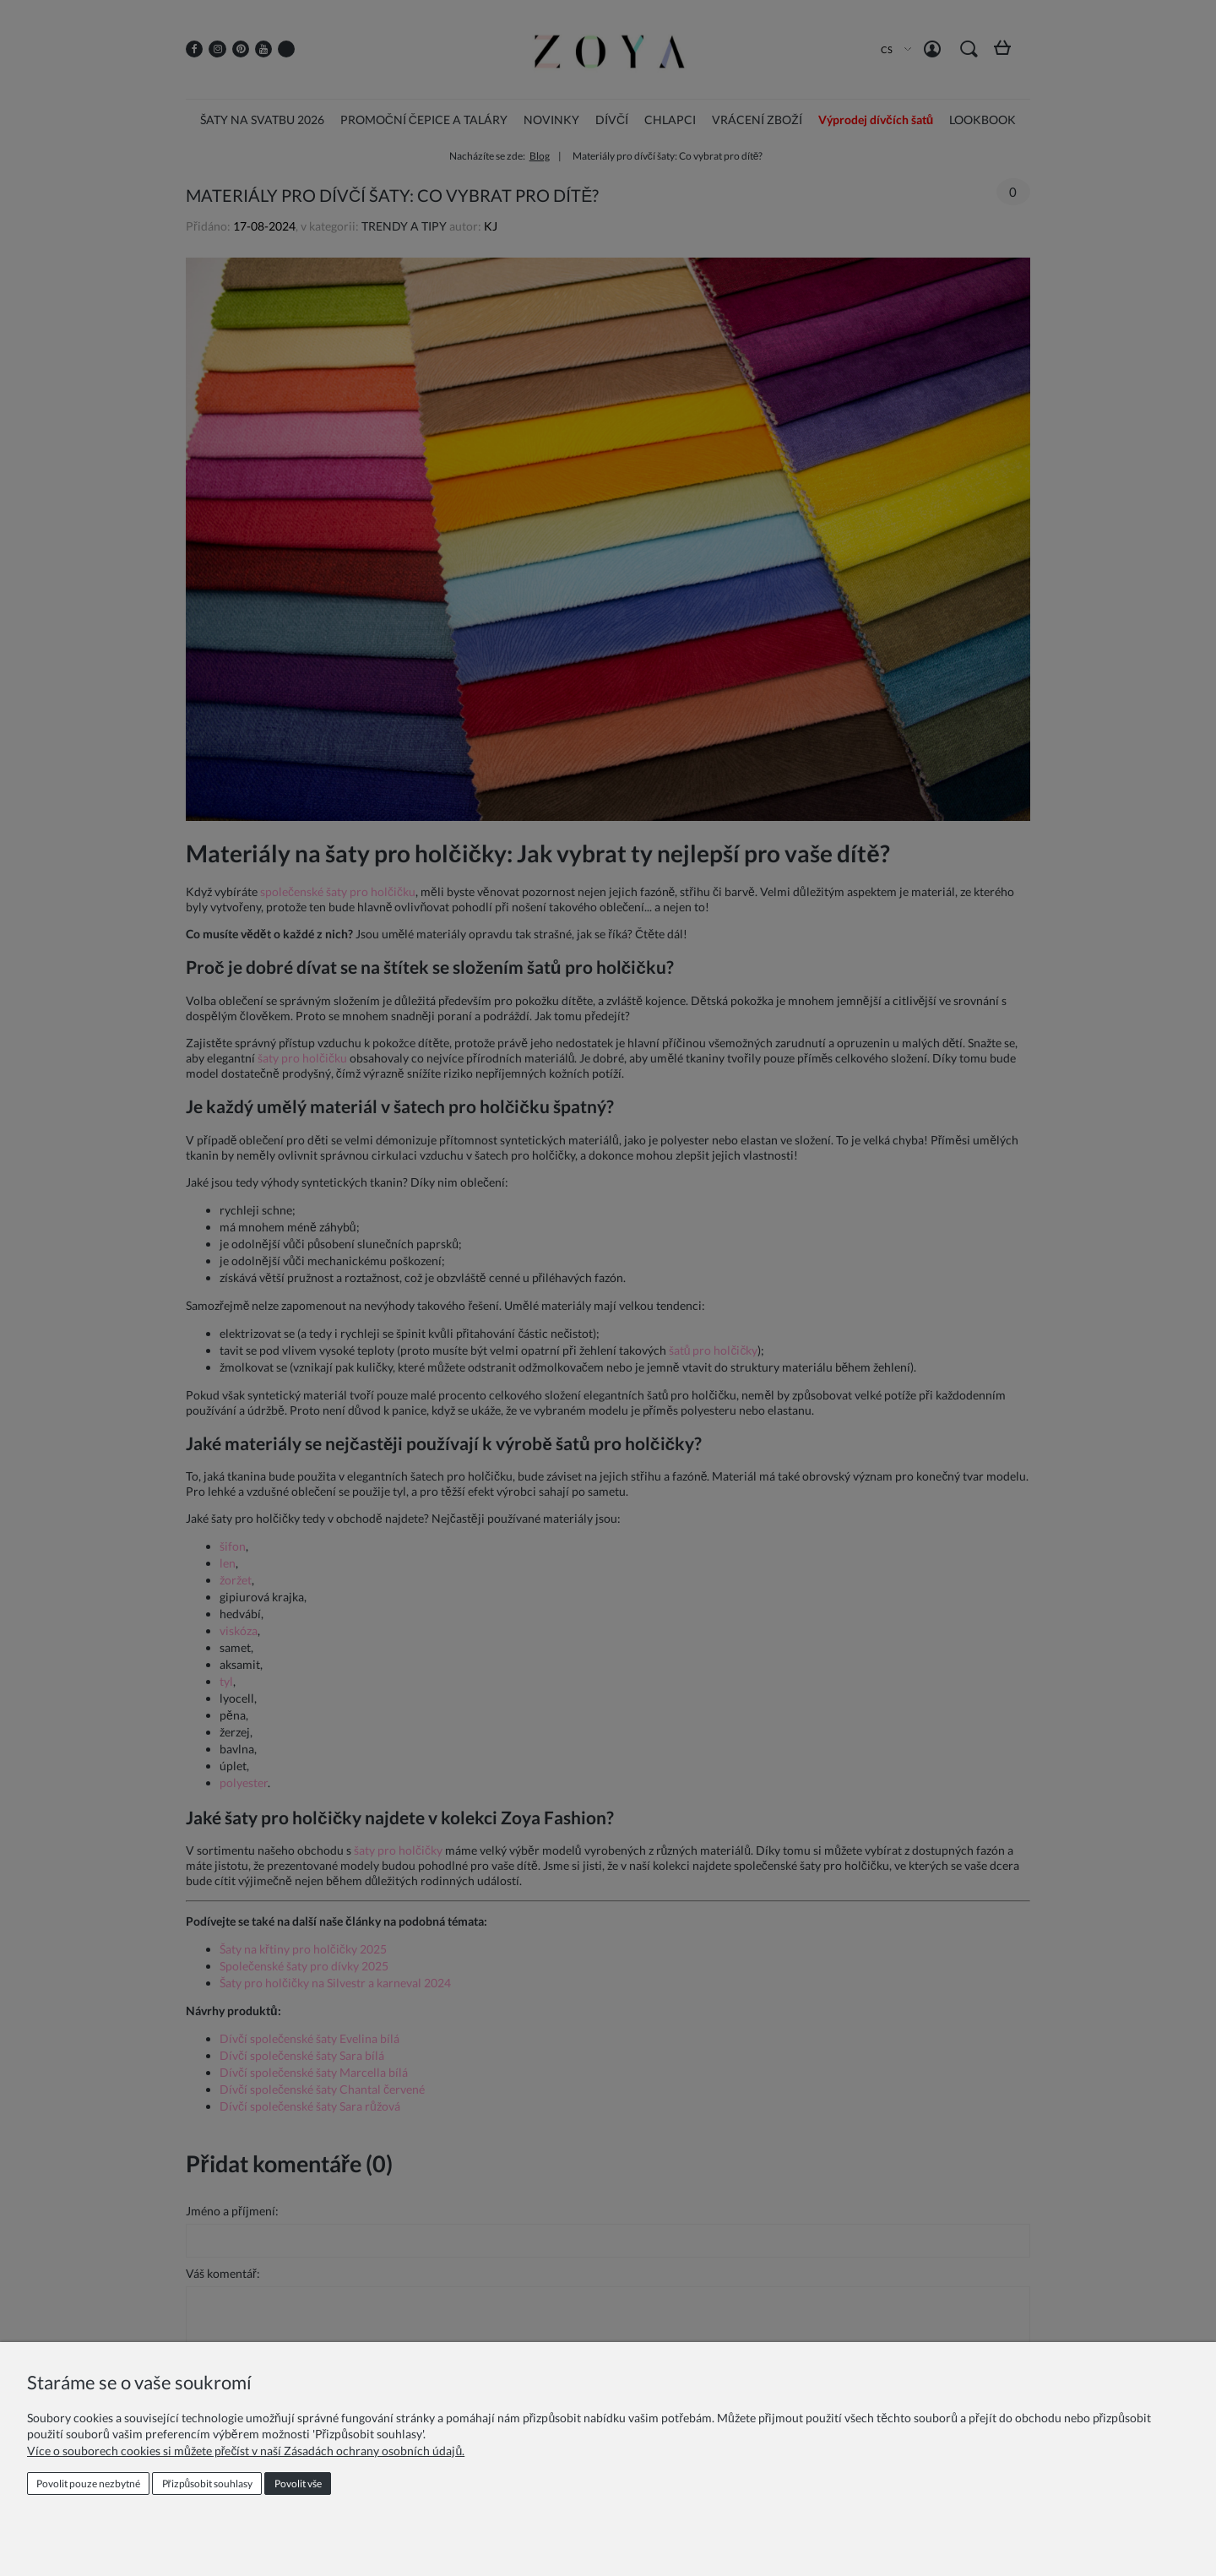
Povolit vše (298, 2483)
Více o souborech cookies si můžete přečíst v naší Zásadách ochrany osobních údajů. (245, 2450)
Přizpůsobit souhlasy (207, 2483)
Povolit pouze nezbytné (88, 2483)
